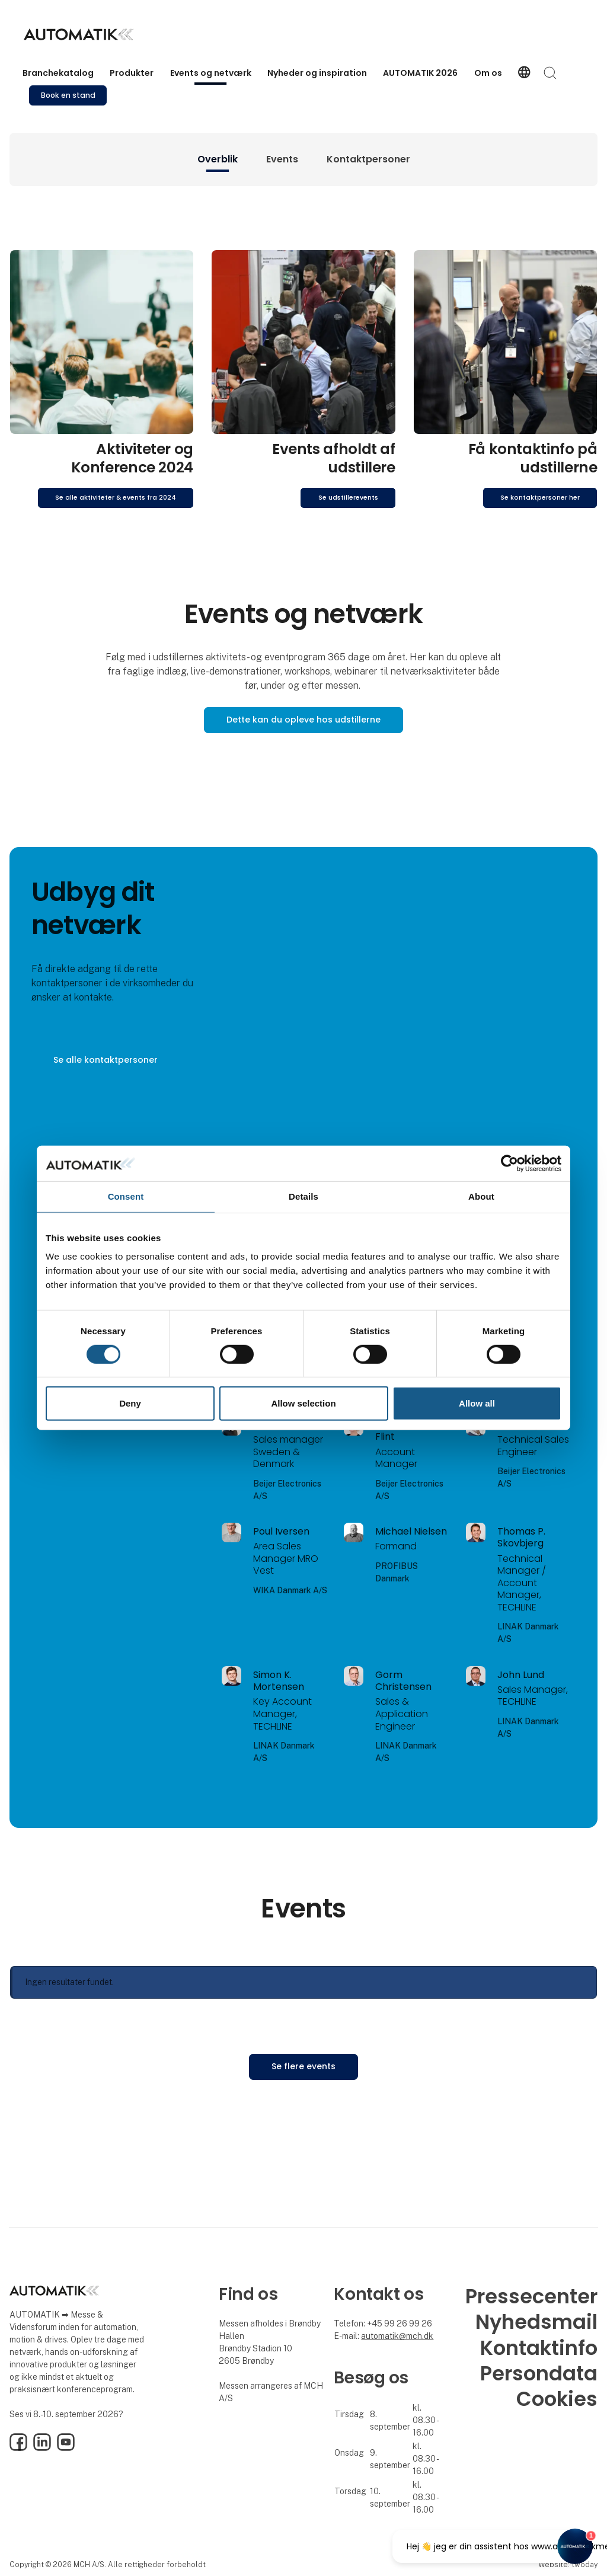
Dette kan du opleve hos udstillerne (303, 720)
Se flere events (303, 2066)
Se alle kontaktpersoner (105, 1060)
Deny (130, 1403)
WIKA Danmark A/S (290, 1590)
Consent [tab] (126, 1196)
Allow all (477, 1403)
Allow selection (303, 1403)
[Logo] (78, 34)
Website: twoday (568, 2564)
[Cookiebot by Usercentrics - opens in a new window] (509, 1163)
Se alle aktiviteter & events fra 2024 (115, 497)
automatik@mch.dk (397, 2336)
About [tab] (481, 1196)
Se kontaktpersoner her (540, 497)
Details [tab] (303, 1196)
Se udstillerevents (348, 497)
